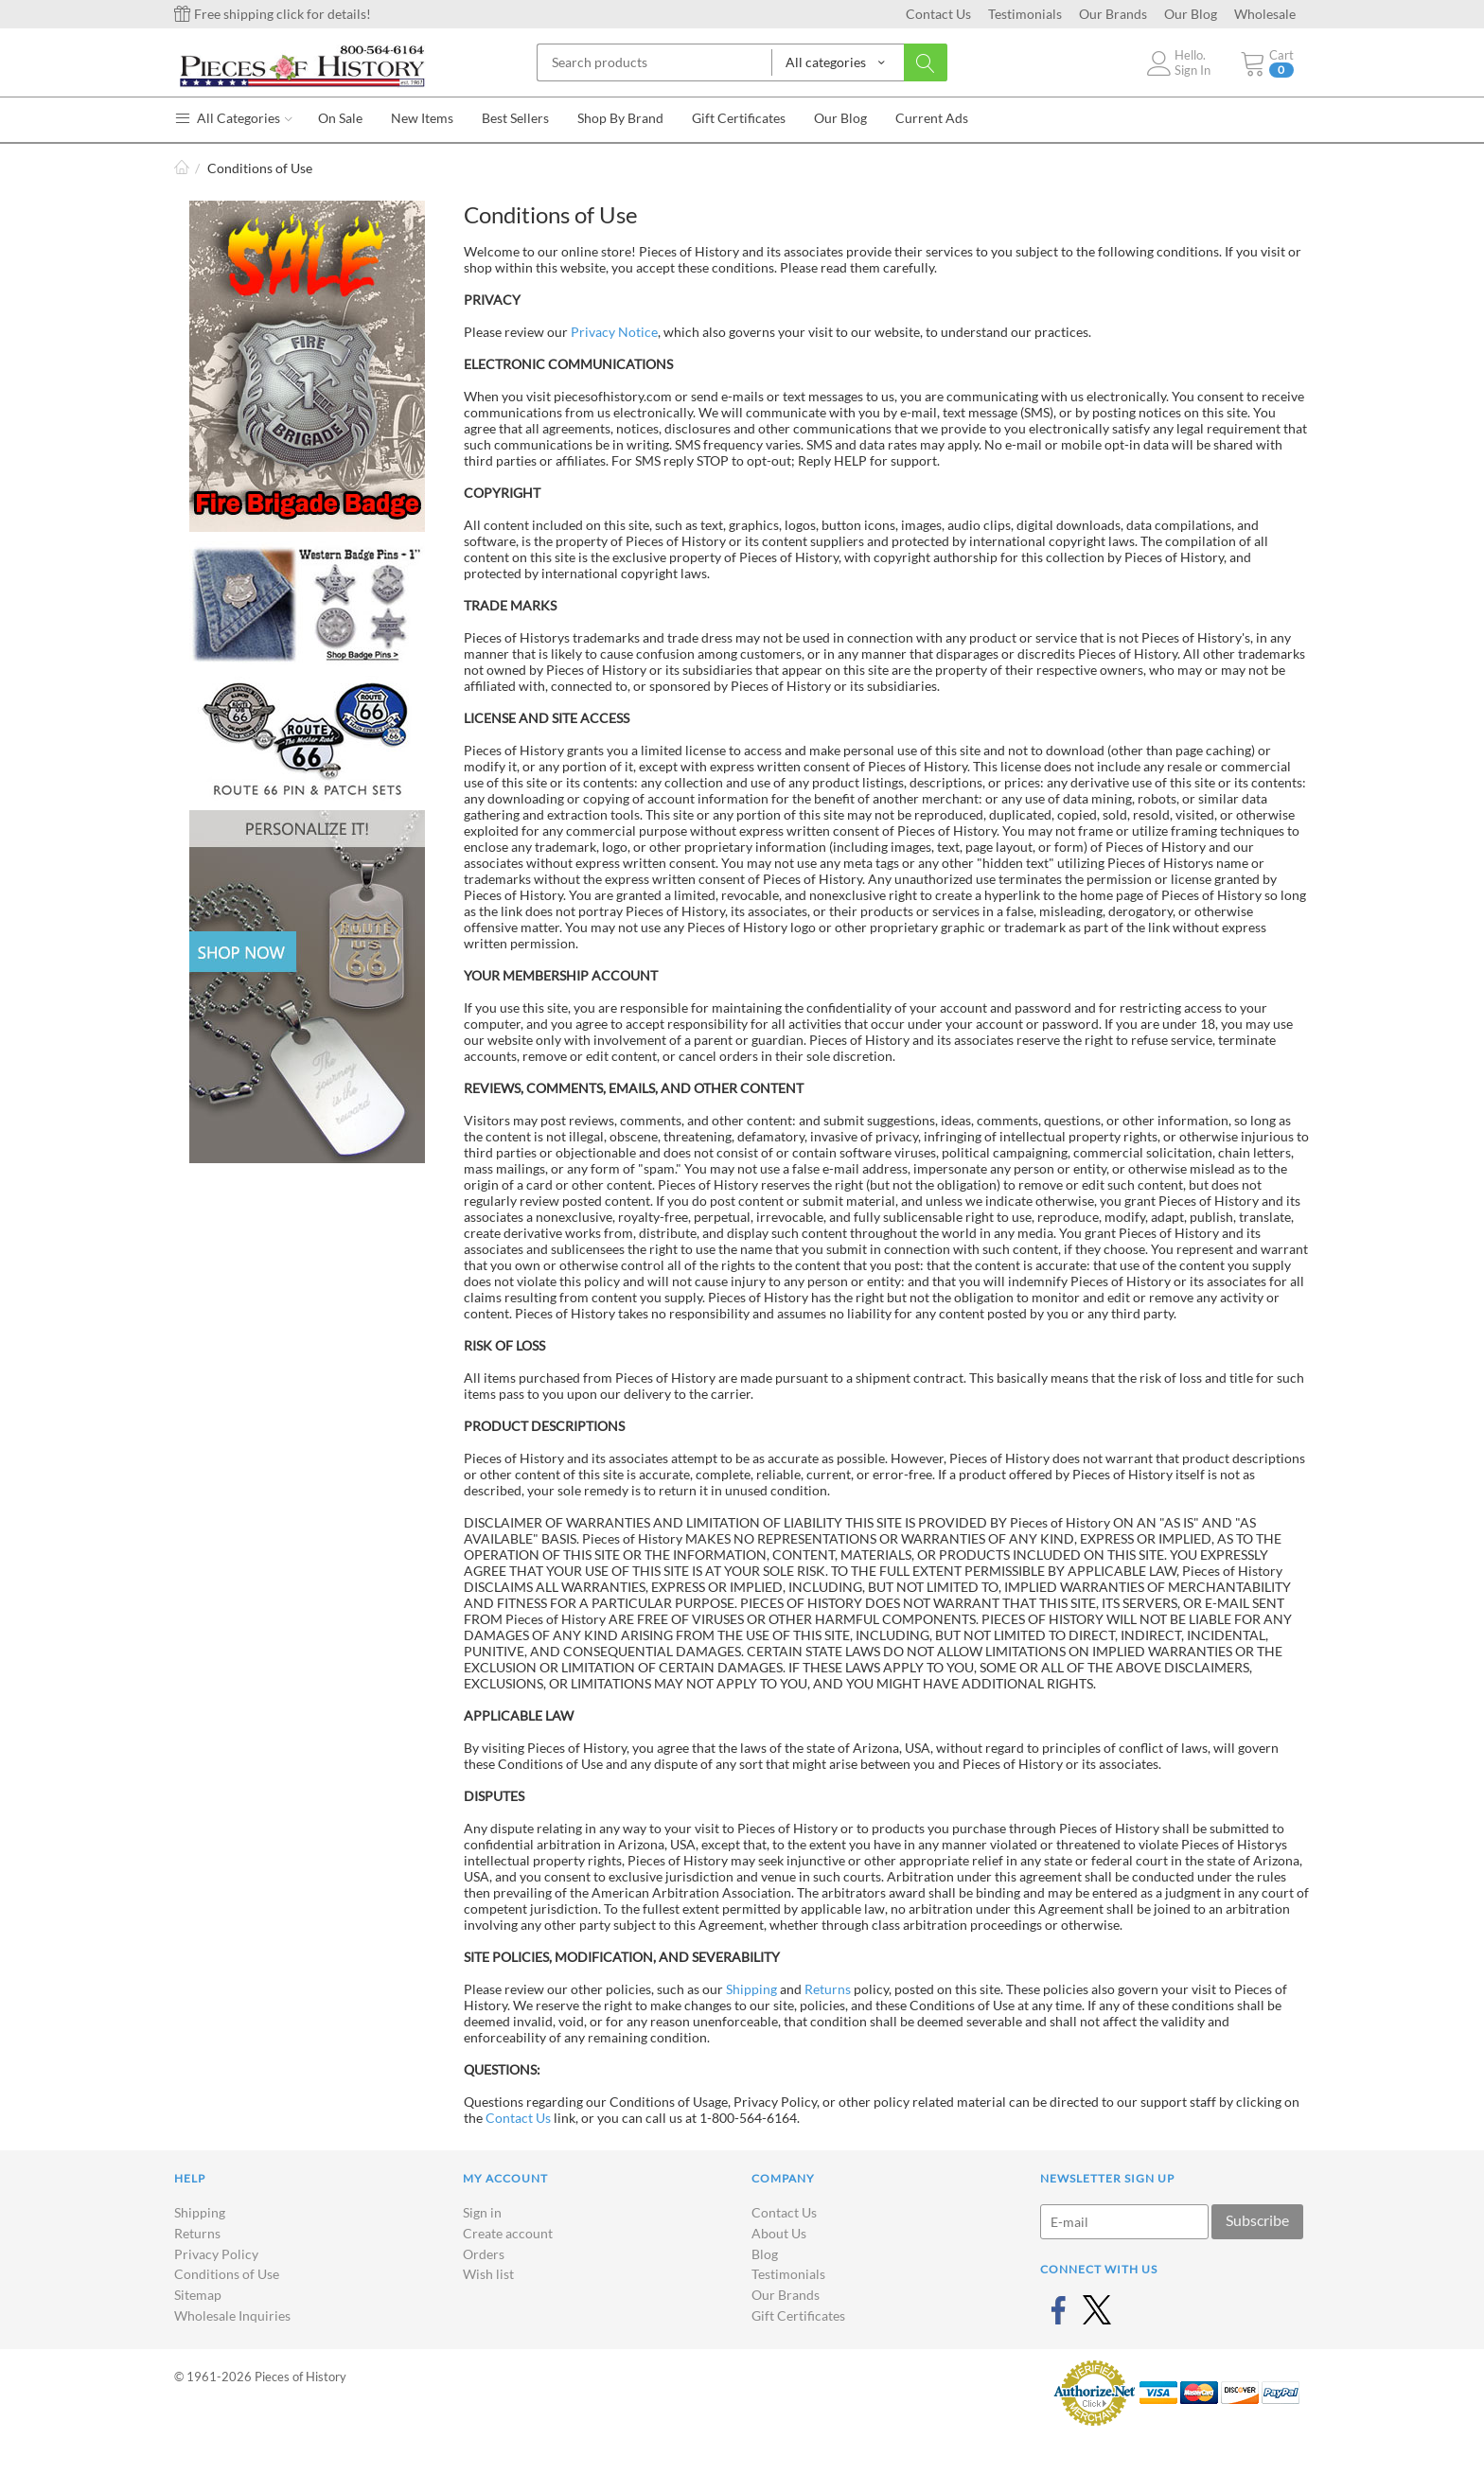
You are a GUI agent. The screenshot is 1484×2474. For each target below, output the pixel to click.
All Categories (233, 118)
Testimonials (1025, 14)
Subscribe (1257, 2220)
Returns (827, 1989)
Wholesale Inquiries (232, 2315)
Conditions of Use (226, 2274)
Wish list (488, 2274)
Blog (764, 2254)
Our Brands (1113, 14)
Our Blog (1190, 14)
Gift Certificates (798, 2315)
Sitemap (197, 2295)
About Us (778, 2233)
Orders (483, 2254)
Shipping (751, 1989)
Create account (508, 2233)
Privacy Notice (614, 332)
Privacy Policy (216, 2254)
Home (181, 168)
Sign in (482, 2212)
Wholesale (1265, 14)
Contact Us (938, 14)
